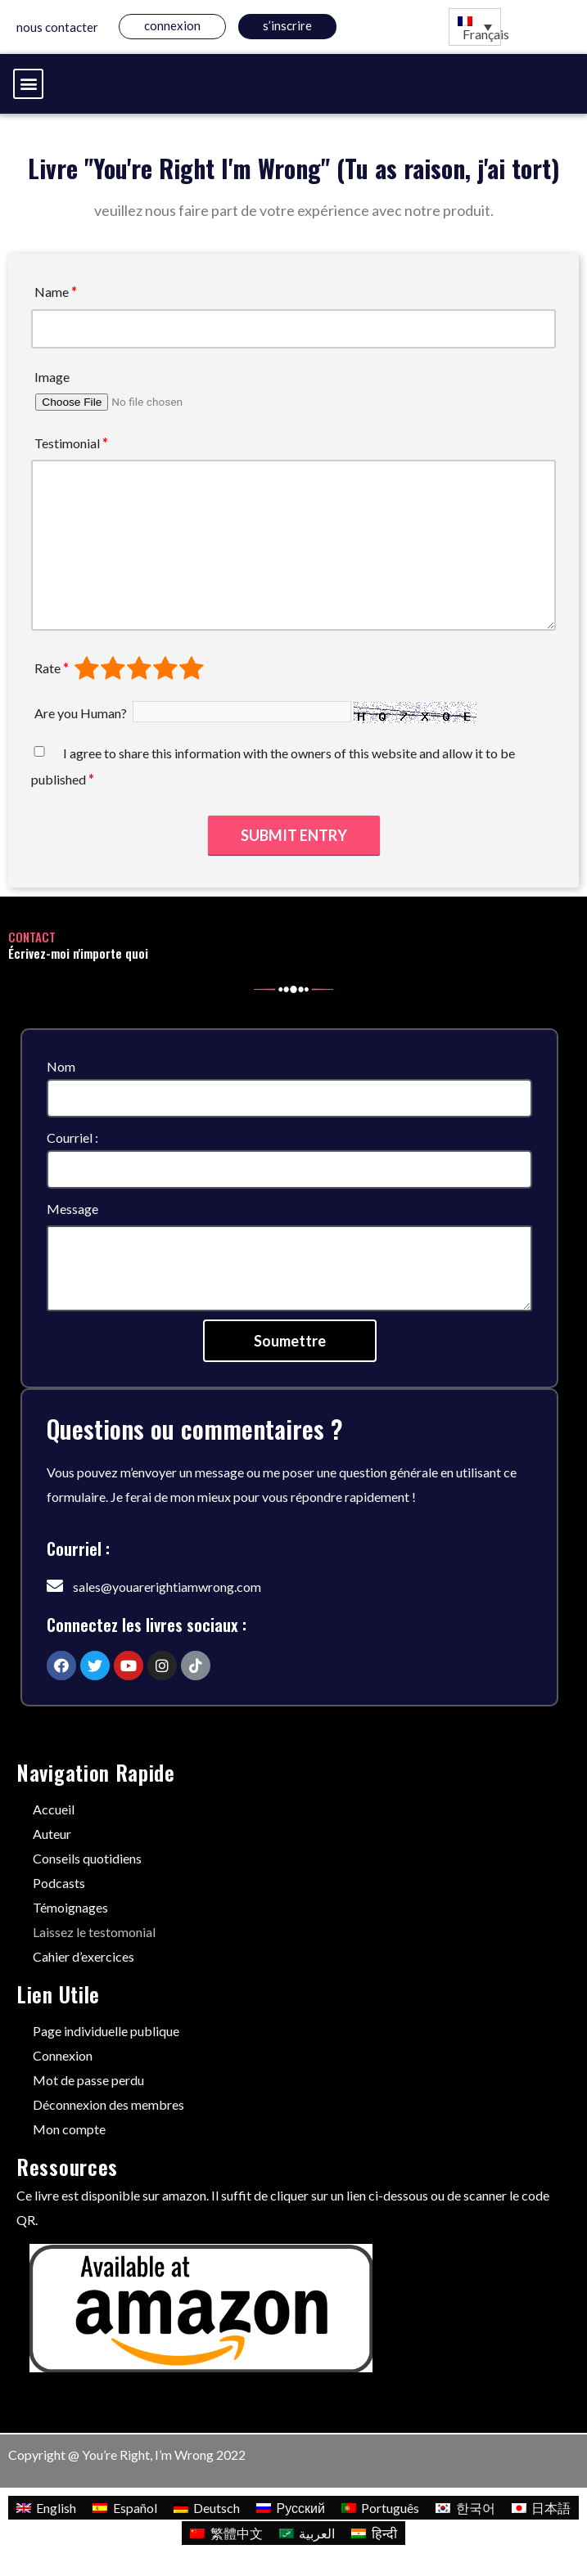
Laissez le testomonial (94, 1932)
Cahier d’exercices (83, 1956)
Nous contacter (57, 27)
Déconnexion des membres (108, 2104)
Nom (61, 1066)
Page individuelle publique (106, 2031)
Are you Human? (80, 713)
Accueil (54, 1809)
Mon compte (69, 2129)
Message (72, 1208)
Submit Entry (294, 835)
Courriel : (72, 1137)
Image (52, 376)
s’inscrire (287, 25)
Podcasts (59, 1882)
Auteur (52, 1833)
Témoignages (70, 1907)
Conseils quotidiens (87, 1858)
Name (55, 291)
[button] (28, 84)
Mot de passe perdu (88, 2080)
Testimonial (71, 443)
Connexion (172, 25)
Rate (51, 668)
